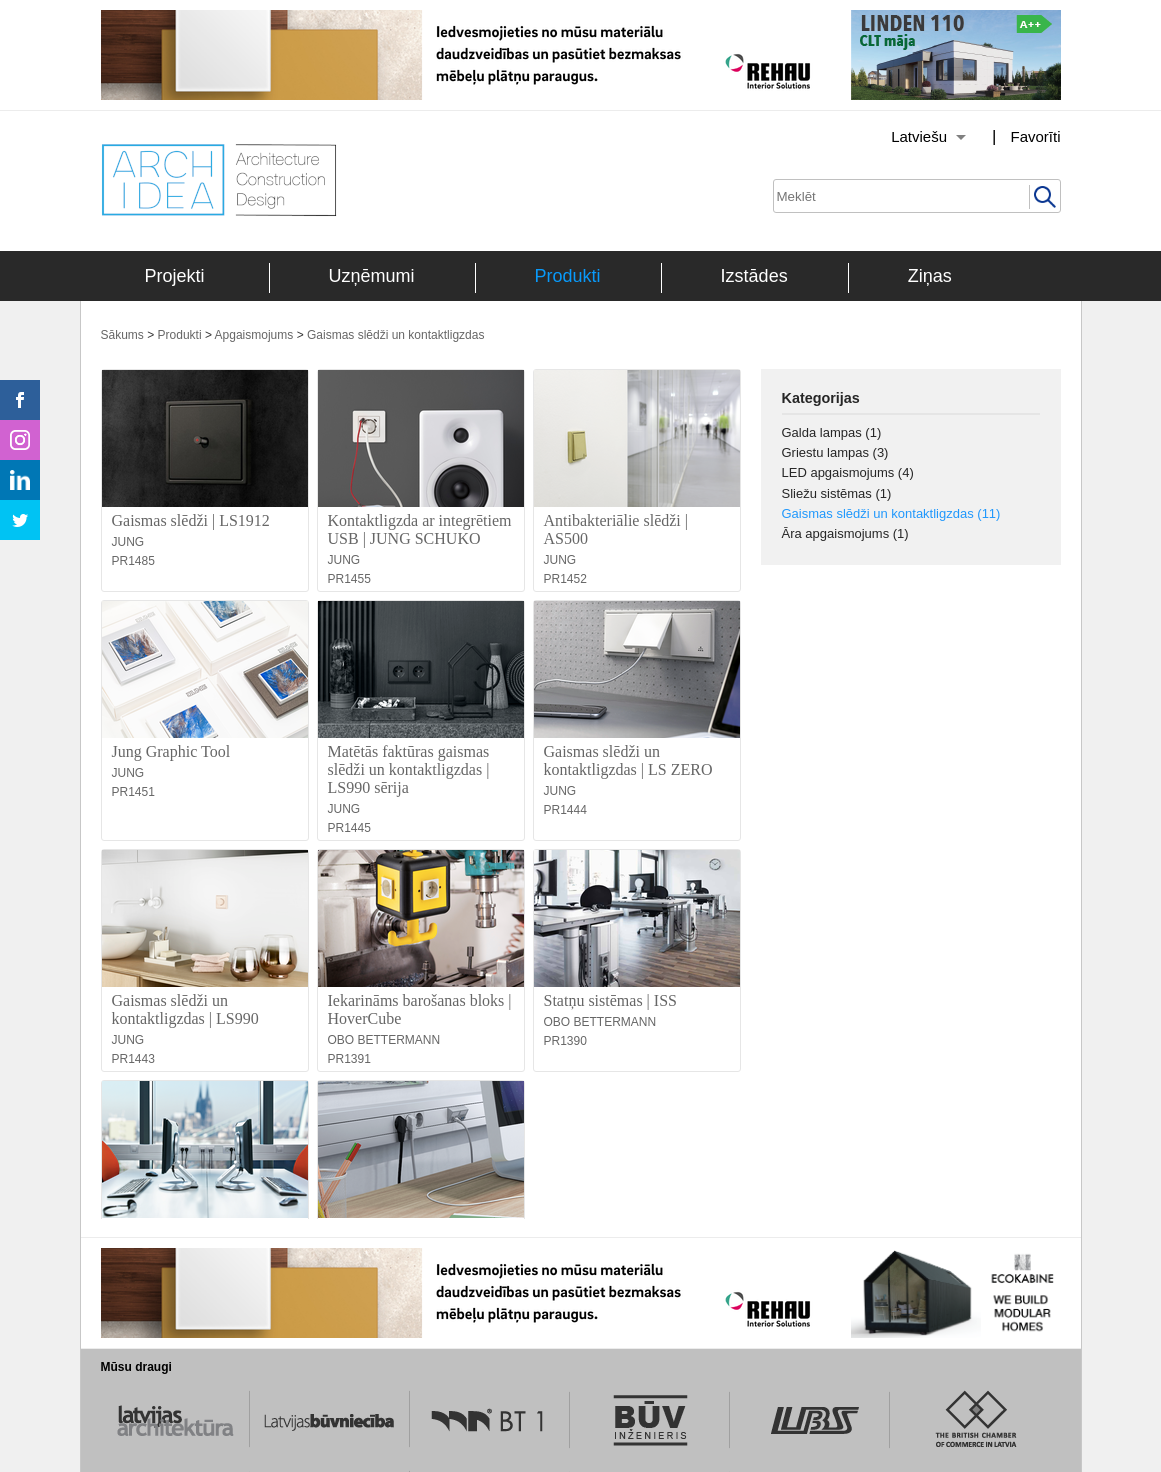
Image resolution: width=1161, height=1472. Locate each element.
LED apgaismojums (848, 472)
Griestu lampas (835, 452)
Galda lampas (832, 432)
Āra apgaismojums (845, 533)
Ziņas (930, 276)
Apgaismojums (254, 335)
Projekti (175, 276)
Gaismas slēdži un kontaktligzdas (395, 335)
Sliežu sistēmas (837, 493)
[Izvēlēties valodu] (903, 137)
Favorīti (1035, 136)
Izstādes (754, 276)
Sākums (122, 335)
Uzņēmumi (372, 276)
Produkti (568, 276)
